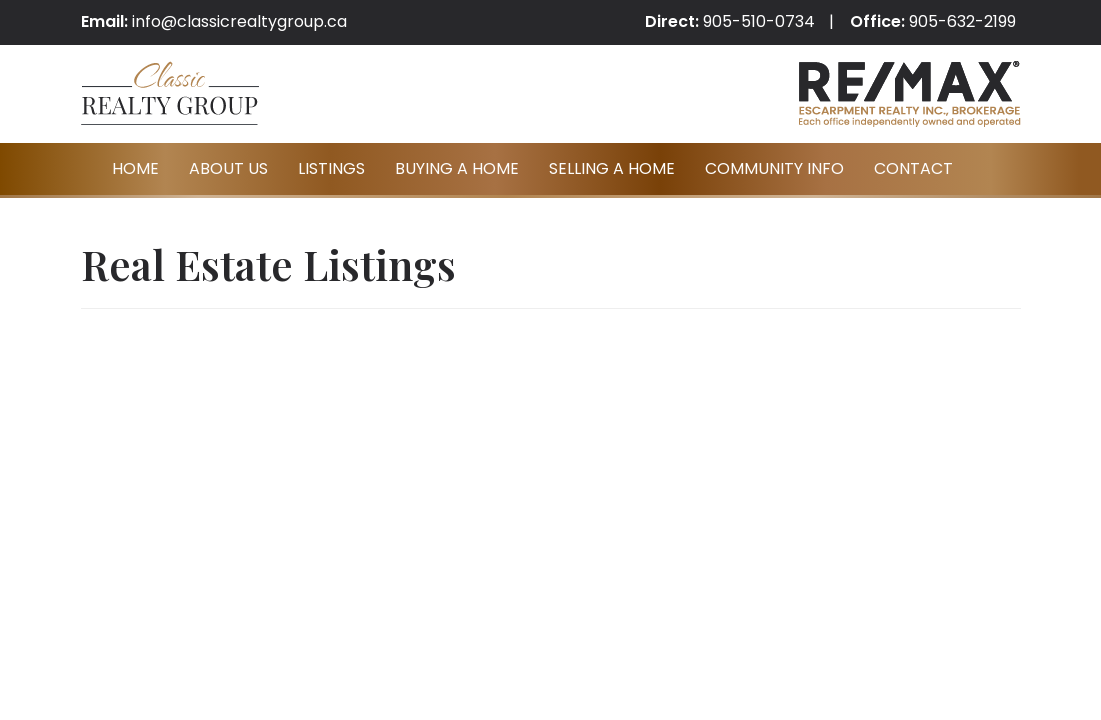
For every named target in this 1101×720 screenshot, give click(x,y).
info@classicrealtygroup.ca (239, 21)
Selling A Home (612, 168)
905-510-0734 (759, 21)
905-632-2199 (962, 21)
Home (135, 168)
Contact (913, 168)
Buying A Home (457, 168)
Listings (331, 168)
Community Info (774, 168)
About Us (228, 168)
